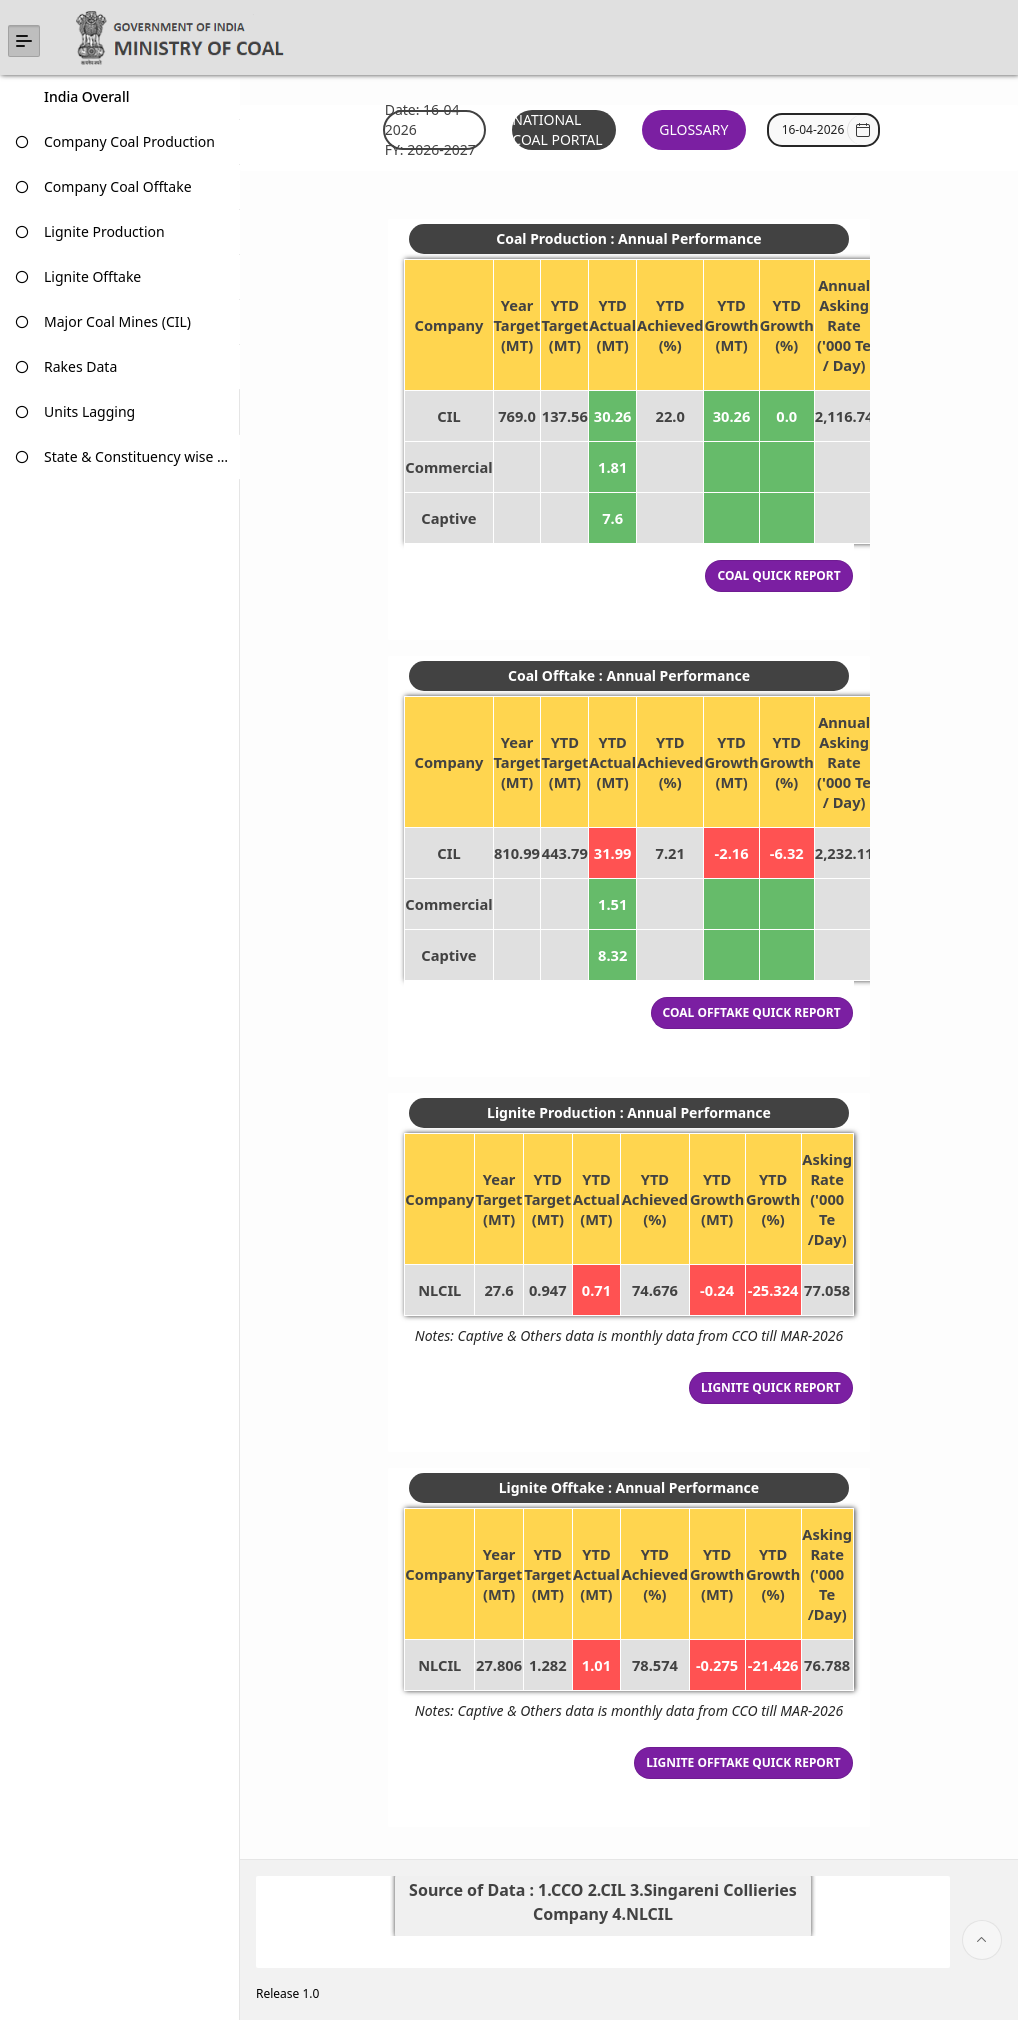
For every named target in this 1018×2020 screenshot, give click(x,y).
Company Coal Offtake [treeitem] (118, 186)
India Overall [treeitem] (86, 96)
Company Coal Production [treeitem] (129, 141)
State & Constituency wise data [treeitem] (138, 456)
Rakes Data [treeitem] (80, 366)
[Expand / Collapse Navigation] (24, 41)
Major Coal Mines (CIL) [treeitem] (117, 321)
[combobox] (813, 130)
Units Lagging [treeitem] (89, 411)
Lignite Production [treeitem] (104, 231)
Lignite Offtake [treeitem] (92, 276)
